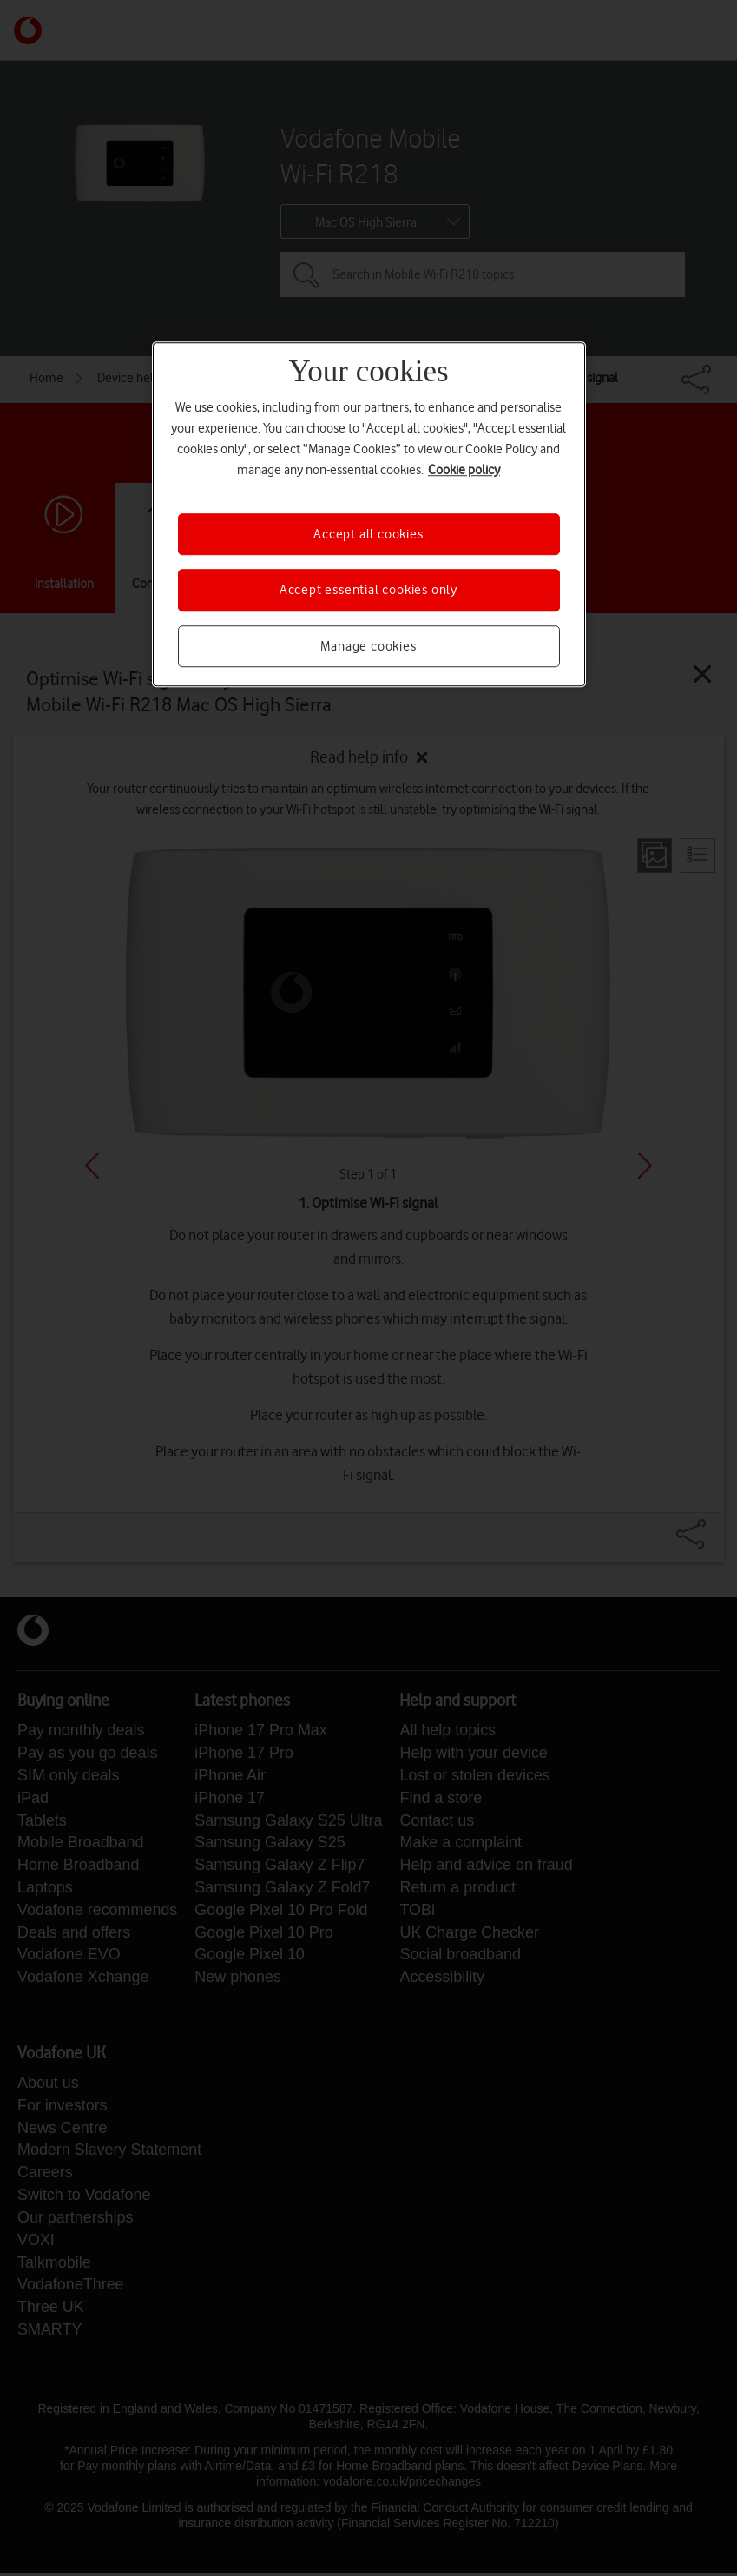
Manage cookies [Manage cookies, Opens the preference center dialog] (368, 646)
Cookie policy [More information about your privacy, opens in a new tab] (464, 470)
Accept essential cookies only (368, 590)
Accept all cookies (368, 534)
